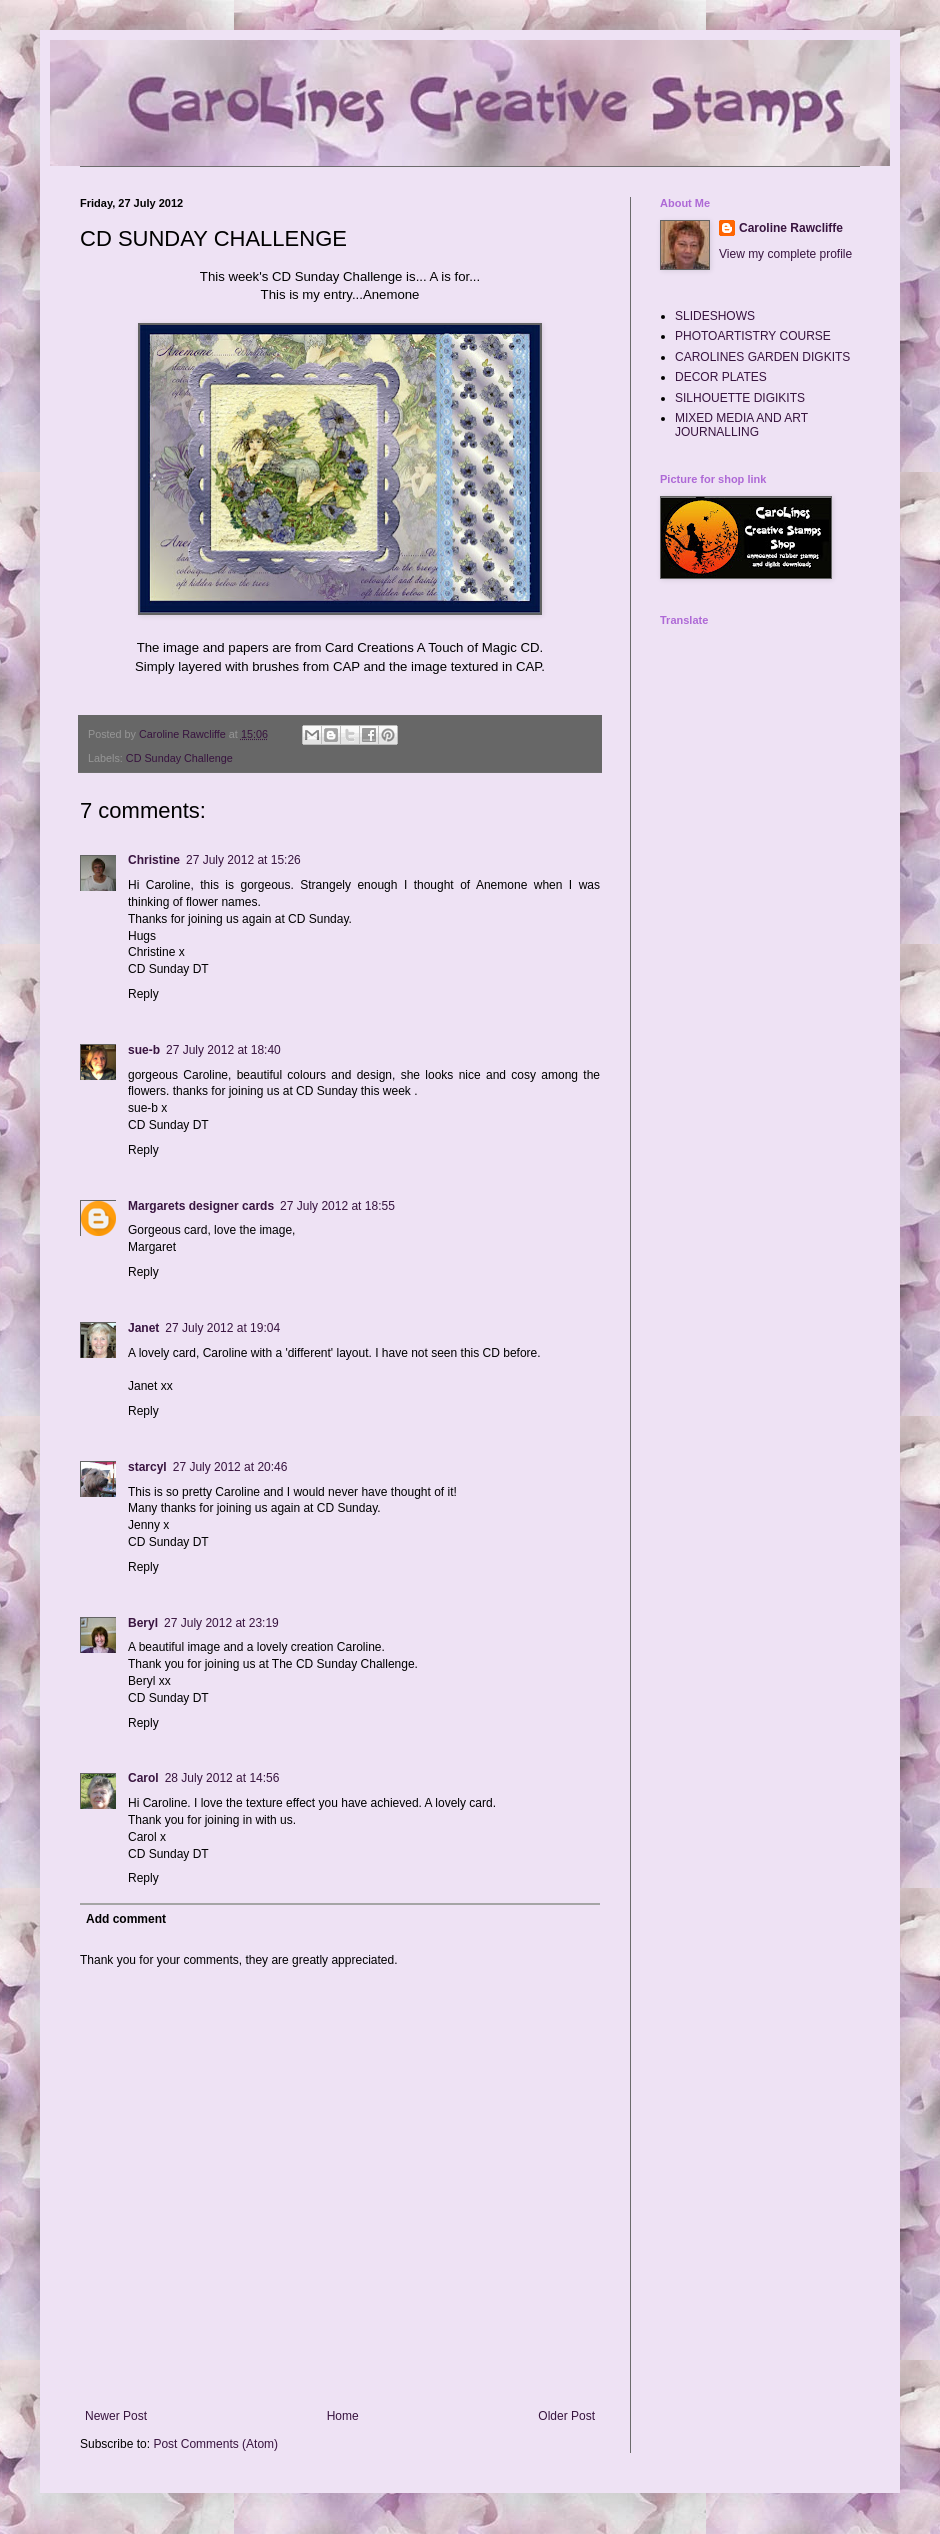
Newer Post (116, 2416)
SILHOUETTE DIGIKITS (740, 398)
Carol (143, 1778)
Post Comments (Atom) (215, 2444)
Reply (143, 994)
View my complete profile (785, 254)
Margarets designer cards (201, 1206)
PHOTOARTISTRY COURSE (753, 336)
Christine (154, 860)
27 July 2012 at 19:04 (222, 1328)
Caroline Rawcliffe (791, 228)
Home (343, 2416)
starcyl (147, 1467)
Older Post (566, 2416)
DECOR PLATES (721, 377)
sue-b (144, 1050)
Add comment (126, 1919)
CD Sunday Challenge (179, 758)
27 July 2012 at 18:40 (223, 1050)
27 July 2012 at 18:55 (337, 1206)
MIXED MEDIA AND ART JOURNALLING (741, 425)
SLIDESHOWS (715, 316)
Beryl (143, 1623)
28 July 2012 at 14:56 (222, 1778)
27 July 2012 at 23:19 (221, 1623)
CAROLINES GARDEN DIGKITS (762, 357)
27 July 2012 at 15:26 (243, 860)
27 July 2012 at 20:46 (230, 1467)
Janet (143, 1328)
